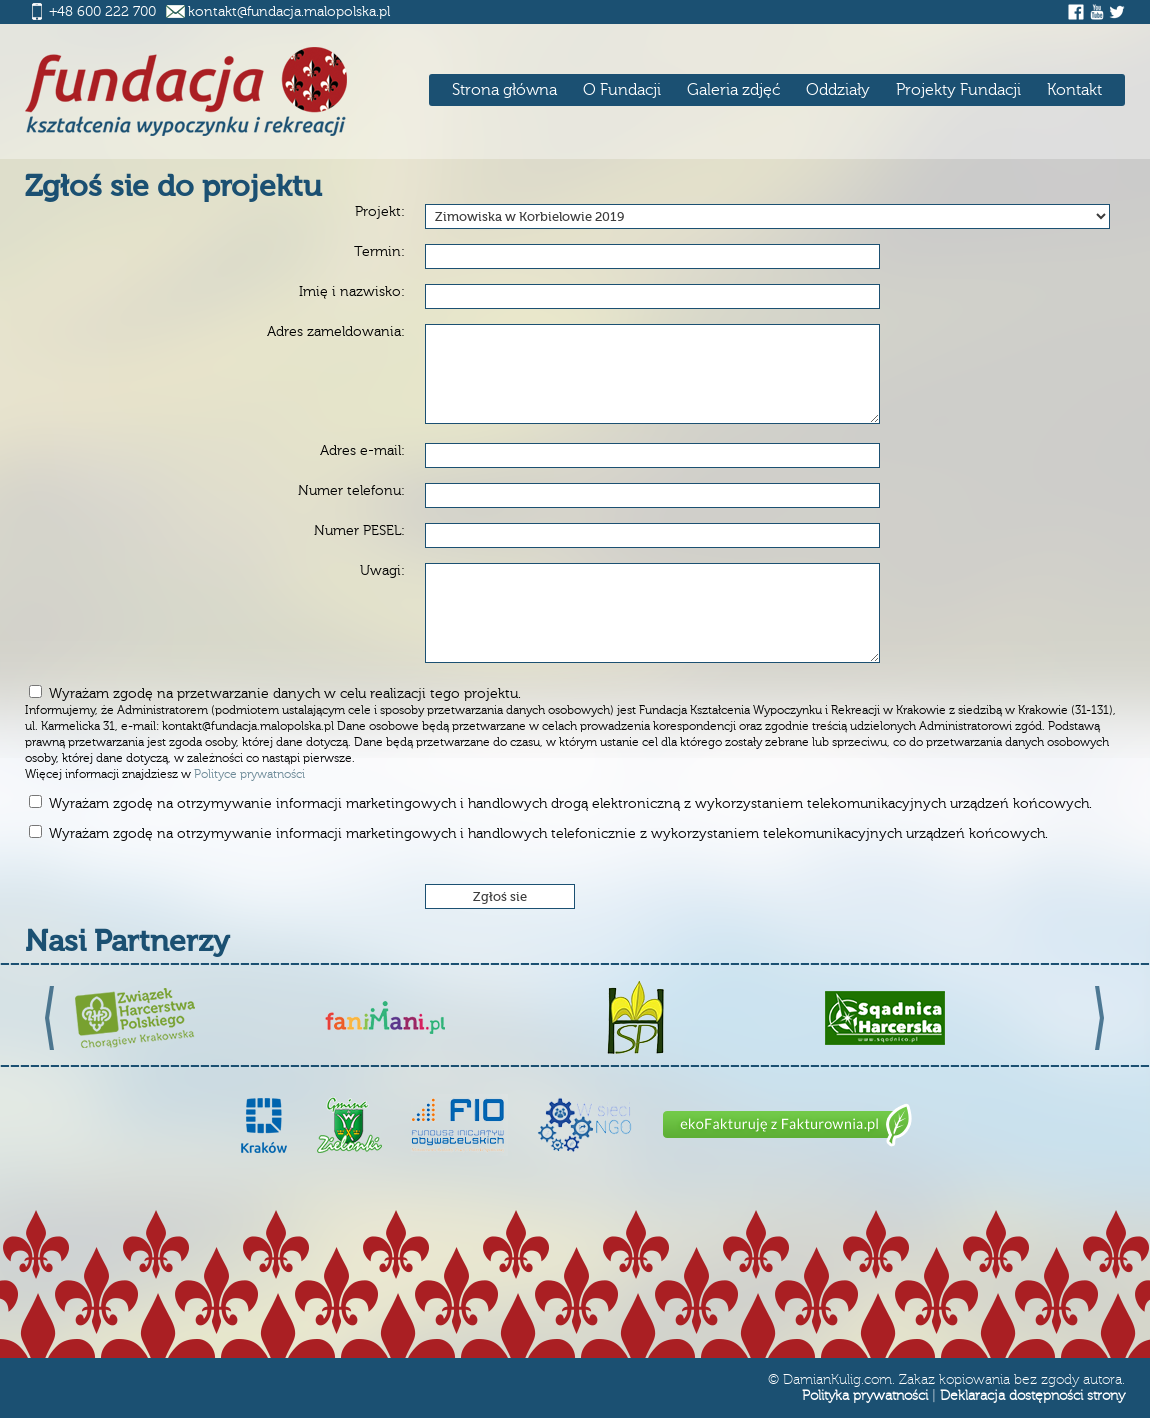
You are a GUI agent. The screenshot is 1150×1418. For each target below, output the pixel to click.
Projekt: (380, 212)
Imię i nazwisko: (352, 292)
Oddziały (838, 90)
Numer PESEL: (359, 531)
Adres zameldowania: (336, 332)
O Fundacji (622, 90)
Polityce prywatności (249, 774)
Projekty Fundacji (958, 90)
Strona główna (504, 90)
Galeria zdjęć (733, 90)
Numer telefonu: (351, 491)
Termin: (379, 252)
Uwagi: (382, 571)
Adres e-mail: (362, 451)
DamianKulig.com (837, 1380)
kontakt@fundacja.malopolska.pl (289, 12)
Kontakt (1074, 90)
